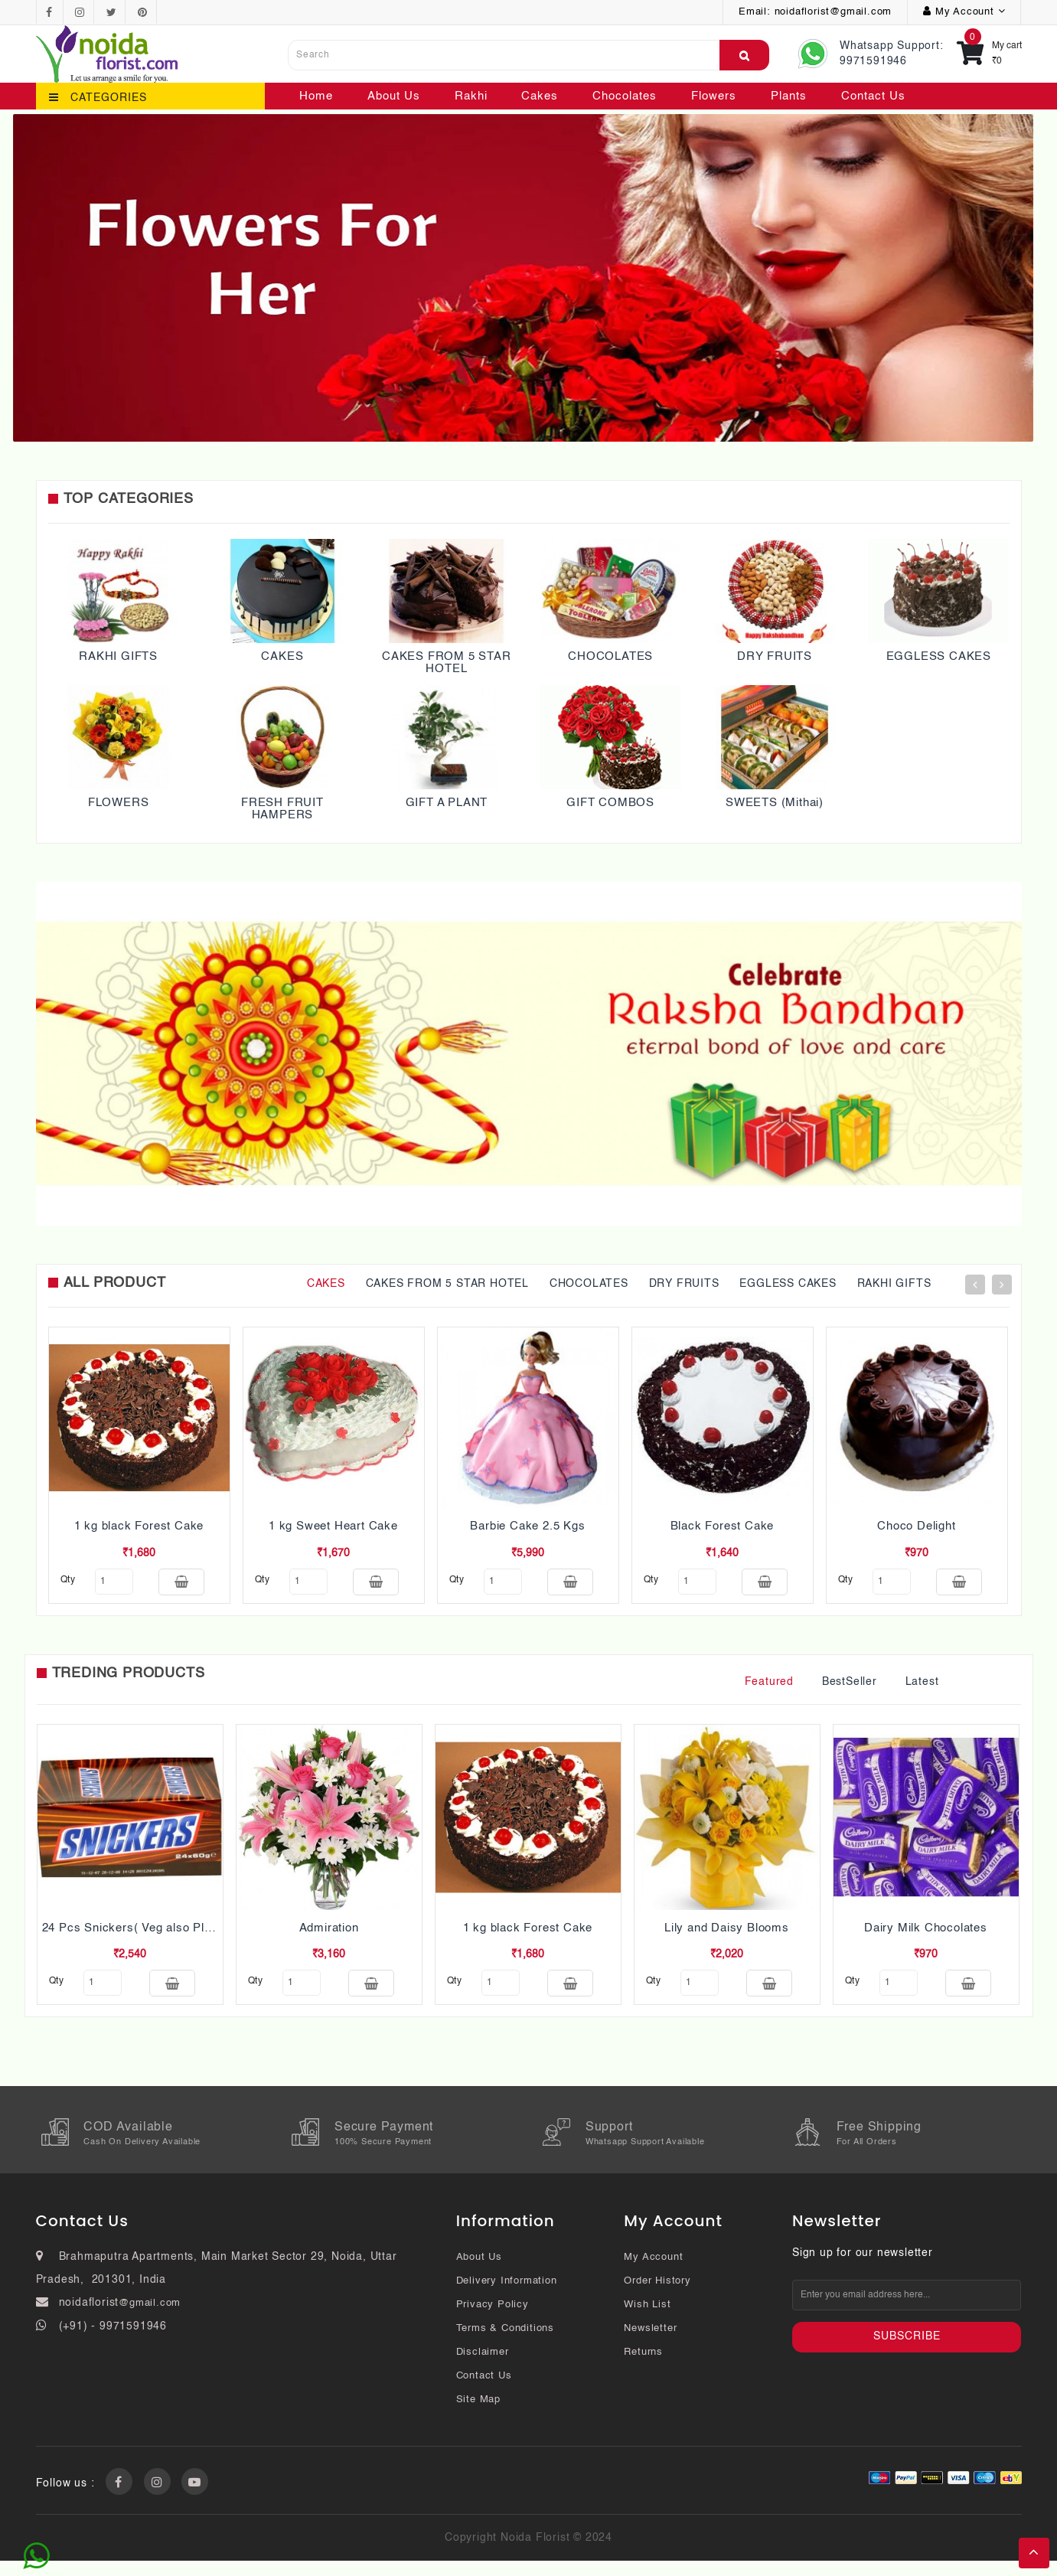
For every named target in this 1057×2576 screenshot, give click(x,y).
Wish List (647, 2320)
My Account (653, 2272)
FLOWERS (118, 802)
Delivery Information (506, 2296)
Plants (789, 96)
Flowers (713, 96)
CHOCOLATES (610, 656)
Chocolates (624, 96)
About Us (393, 96)
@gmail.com (150, 2318)
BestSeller (849, 1689)
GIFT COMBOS (610, 802)
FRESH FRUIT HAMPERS (282, 809)
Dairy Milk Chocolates (925, 1935)
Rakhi (471, 96)
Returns (643, 2367)
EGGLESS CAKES (938, 656)
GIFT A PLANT (447, 802)
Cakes (539, 96)
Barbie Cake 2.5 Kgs (527, 1526)
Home (316, 96)
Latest (922, 1689)
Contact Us (873, 96)
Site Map (478, 2415)
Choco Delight (916, 1526)
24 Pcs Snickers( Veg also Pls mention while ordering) (193, 1935)
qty (68, 1580)
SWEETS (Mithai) (775, 802)
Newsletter (650, 2344)
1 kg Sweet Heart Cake (333, 1526)
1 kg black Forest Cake (139, 1526)
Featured (769, 1689)
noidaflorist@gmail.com (833, 12)
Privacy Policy (492, 2320)
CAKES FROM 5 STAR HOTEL (446, 663)
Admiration (329, 1935)
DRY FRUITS (774, 656)
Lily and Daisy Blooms (726, 1935)
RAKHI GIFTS (118, 656)
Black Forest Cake (722, 1526)
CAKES (282, 656)
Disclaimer (482, 2367)
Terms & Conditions (505, 2344)
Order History (657, 2296)
